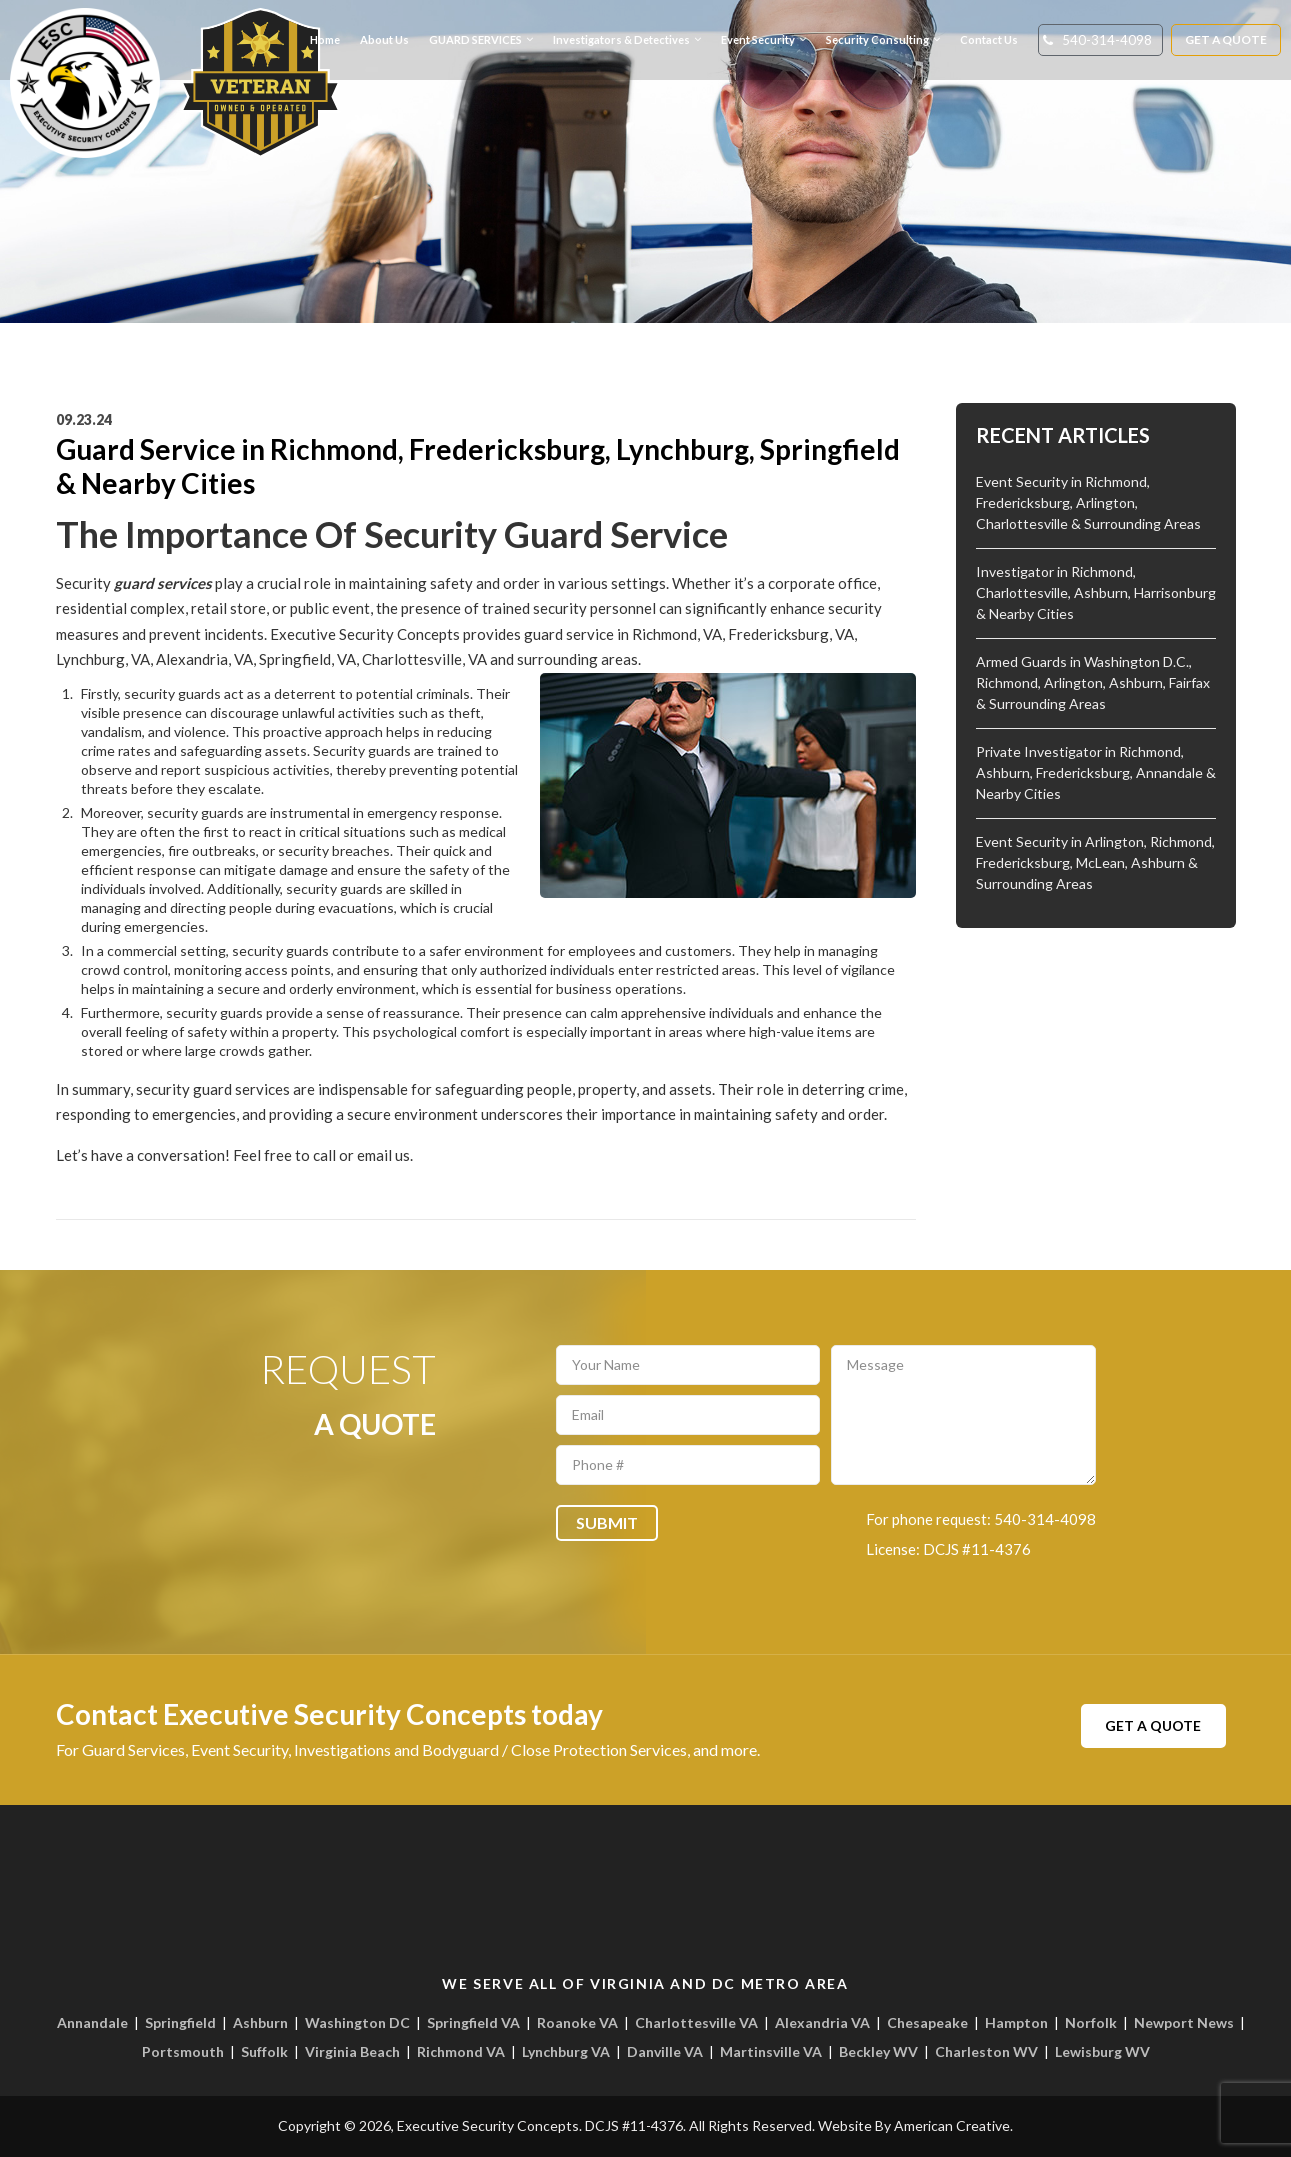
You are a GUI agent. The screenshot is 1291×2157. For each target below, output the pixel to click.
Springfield (180, 2022)
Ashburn (260, 2022)
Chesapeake (927, 2022)
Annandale (92, 2022)
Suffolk (264, 2051)
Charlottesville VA (696, 2022)
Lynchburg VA (566, 2051)
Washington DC (357, 2022)
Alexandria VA (822, 2022)
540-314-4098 (1107, 40)
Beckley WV (878, 2051)
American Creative (952, 2125)
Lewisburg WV (1102, 2051)
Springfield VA (473, 2022)
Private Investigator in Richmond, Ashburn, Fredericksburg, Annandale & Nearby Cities (1096, 772)
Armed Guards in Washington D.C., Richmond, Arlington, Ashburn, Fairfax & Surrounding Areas (1093, 682)
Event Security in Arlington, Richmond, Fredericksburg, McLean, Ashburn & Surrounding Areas (1095, 862)
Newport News (1184, 2022)
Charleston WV (986, 2051)
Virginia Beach (352, 2051)
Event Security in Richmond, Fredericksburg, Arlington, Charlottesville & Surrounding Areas (1088, 502)
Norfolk (1091, 2022)
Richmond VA (461, 2051)
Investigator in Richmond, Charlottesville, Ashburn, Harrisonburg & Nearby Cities (1096, 592)
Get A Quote (1226, 39)
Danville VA (665, 2051)
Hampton (1016, 2022)
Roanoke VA (577, 2022)
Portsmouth (183, 2051)
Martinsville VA (771, 2051)
